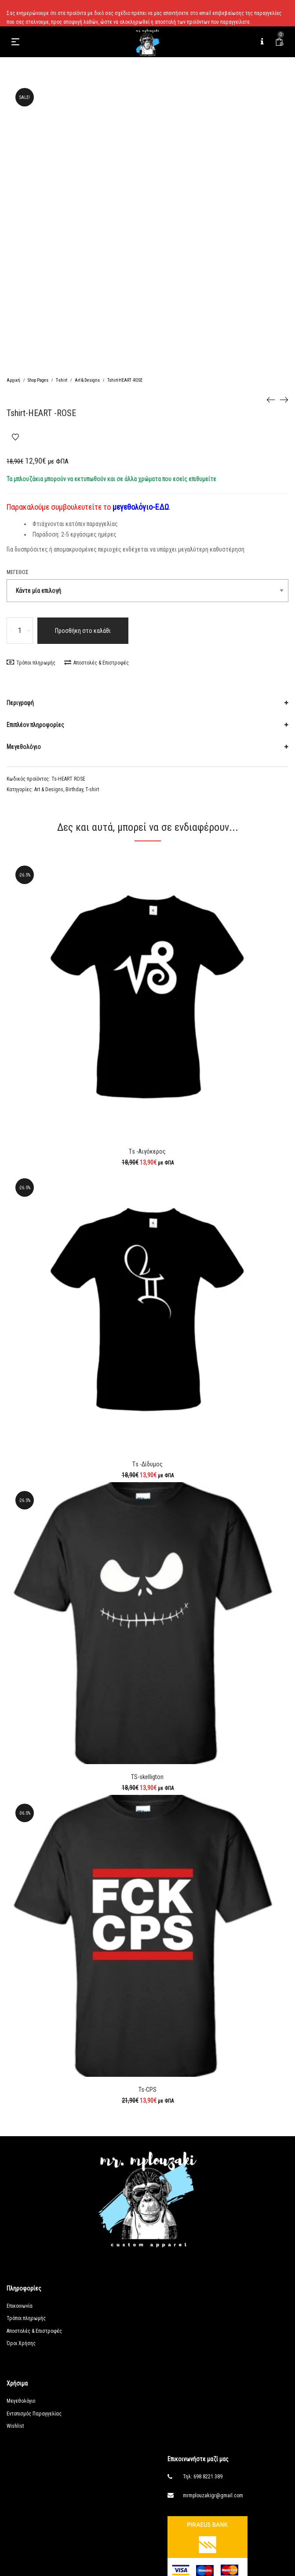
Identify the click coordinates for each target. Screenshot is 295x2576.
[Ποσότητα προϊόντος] (20, 631)
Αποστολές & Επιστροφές (96, 663)
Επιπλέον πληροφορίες (35, 724)
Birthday (74, 789)
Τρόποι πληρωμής (31, 663)
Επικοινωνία (20, 2306)
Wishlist (15, 2426)
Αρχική (13, 380)
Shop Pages (38, 380)
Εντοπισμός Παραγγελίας (34, 2414)
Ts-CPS (147, 2089)
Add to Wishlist (15, 437)
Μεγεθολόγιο (24, 746)
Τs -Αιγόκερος (147, 1151)
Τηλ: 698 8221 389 (202, 2477)
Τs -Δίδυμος (147, 1464)
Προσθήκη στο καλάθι (83, 630)
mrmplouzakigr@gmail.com (213, 2495)
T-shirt (61, 380)
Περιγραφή (20, 702)
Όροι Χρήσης (21, 2343)
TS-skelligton (147, 1776)
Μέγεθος (18, 572)
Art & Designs (87, 380)
